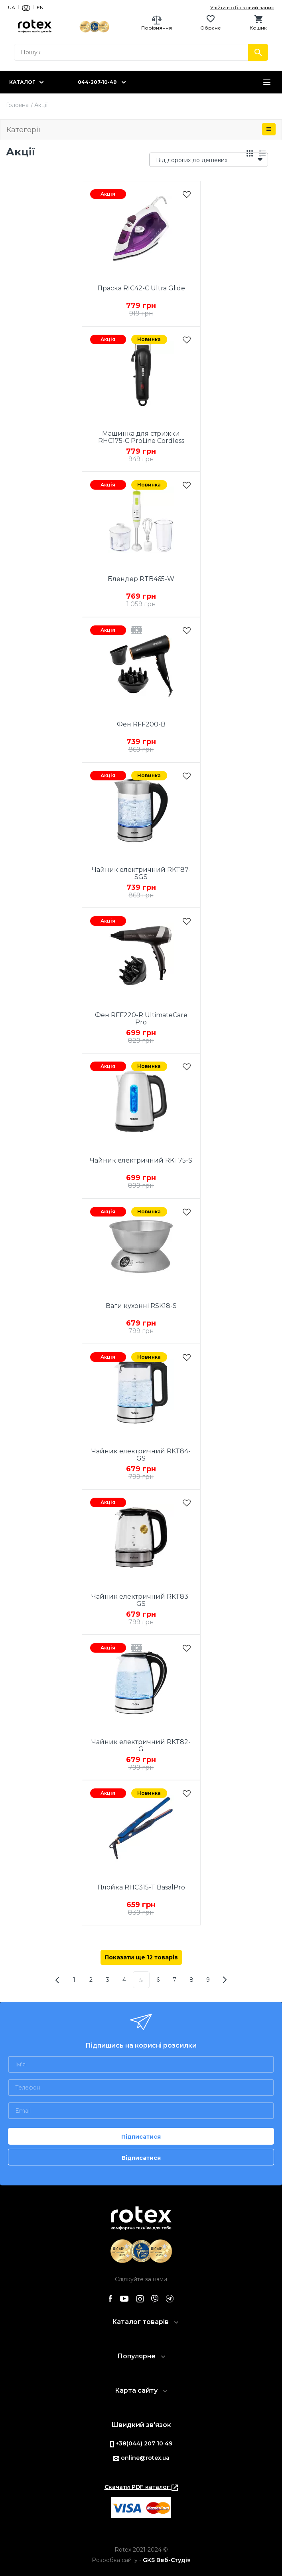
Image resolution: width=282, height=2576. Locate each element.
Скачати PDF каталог (141, 2487)
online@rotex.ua (141, 2457)
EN (40, 7)
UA (11, 7)
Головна (17, 105)
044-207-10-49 (97, 82)
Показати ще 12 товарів (141, 1957)
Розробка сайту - (141, 2560)
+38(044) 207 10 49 (141, 2443)
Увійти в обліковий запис (242, 7)
